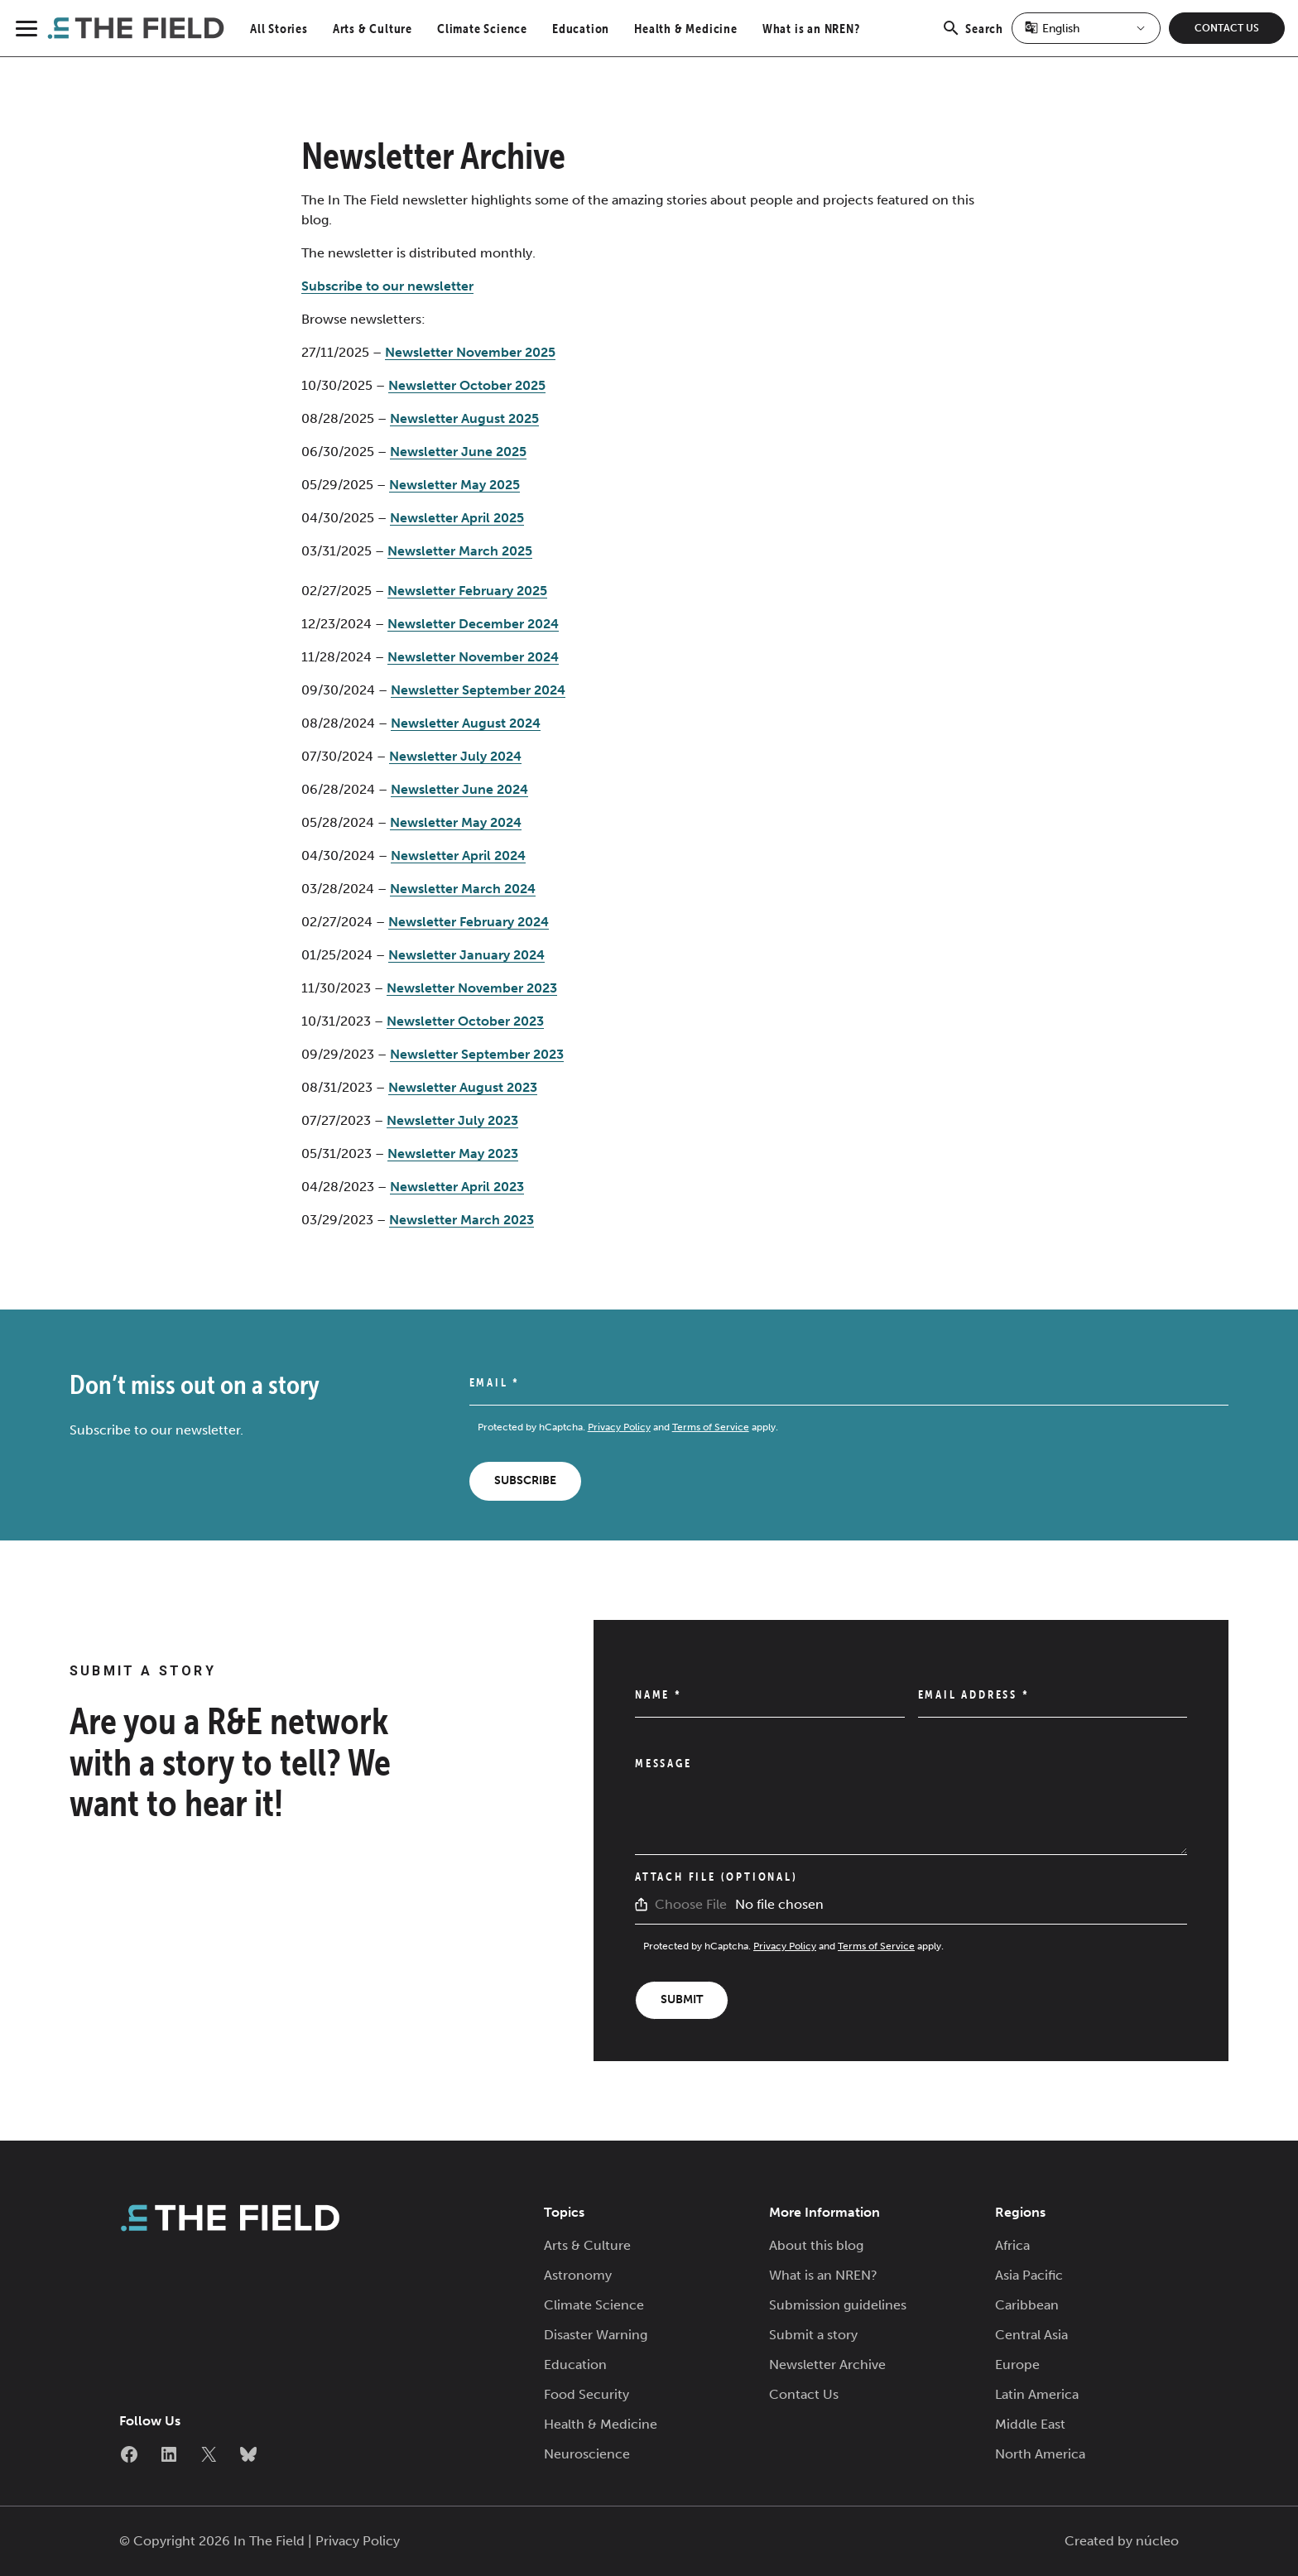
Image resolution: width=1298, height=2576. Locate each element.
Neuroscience (587, 2454)
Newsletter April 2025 (457, 518)
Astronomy (578, 2275)
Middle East (1030, 2424)
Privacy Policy (619, 1427)
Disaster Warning (595, 2335)
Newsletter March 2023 (461, 1220)
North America (1040, 2454)
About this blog (816, 2245)
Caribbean (1027, 2305)
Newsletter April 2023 (457, 1186)
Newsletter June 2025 (458, 451)
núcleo (1157, 2541)
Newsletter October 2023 (465, 1021)
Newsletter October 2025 (467, 385)
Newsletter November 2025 (470, 352)
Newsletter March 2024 (463, 888)
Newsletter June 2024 (459, 789)
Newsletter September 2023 (477, 1054)
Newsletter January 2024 (466, 955)
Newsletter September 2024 (478, 690)
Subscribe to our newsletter (387, 286)
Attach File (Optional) (716, 1876)
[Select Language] (1086, 28)
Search (972, 37)
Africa (1012, 2245)
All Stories (279, 28)
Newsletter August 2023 (462, 1087)
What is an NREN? (811, 28)
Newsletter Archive (827, 2364)
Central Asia (1031, 2335)
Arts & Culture (372, 28)
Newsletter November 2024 (473, 657)
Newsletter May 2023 (452, 1153)
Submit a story (813, 2335)
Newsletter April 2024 (458, 855)
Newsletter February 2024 (468, 922)
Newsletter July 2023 (452, 1120)
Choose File (691, 1904)
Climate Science (482, 28)
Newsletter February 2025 (467, 590)
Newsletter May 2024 (456, 822)
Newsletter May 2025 (454, 485)
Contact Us (1227, 28)
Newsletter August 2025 (464, 418)
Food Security (586, 2394)
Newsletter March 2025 (459, 551)
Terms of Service (710, 1427)
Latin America (1037, 2394)
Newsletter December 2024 (473, 624)
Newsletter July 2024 (455, 756)
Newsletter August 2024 (466, 723)
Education (580, 28)
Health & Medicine (686, 28)
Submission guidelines (837, 2305)
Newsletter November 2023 (472, 988)
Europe (1017, 2364)
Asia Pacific (1029, 2275)
